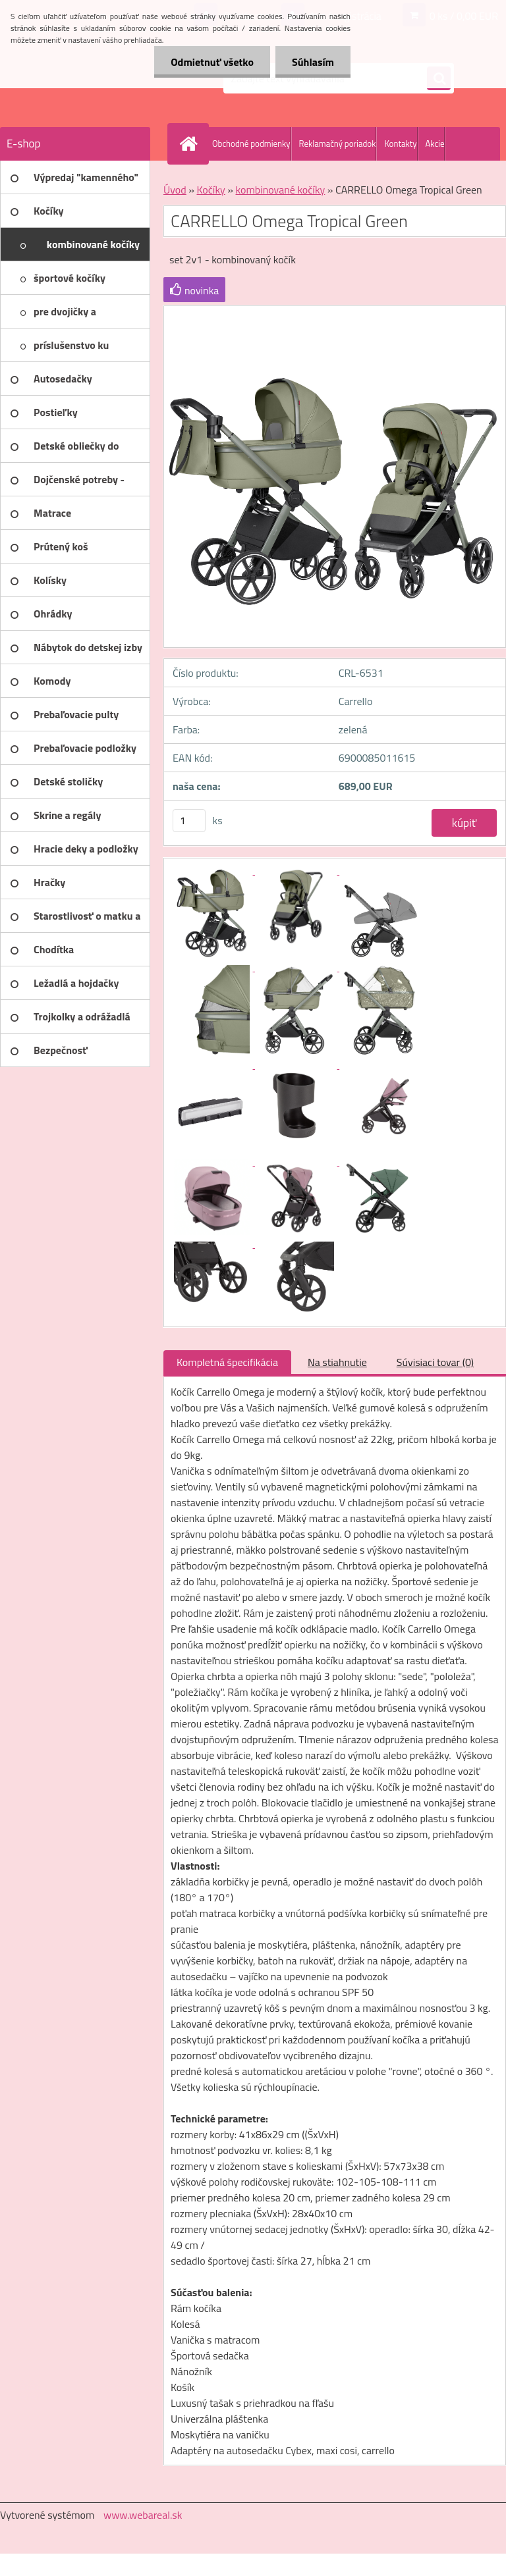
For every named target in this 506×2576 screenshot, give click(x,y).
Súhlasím (313, 62)
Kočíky (210, 189)
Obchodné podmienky (251, 143)
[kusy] (189, 820)
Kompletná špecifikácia (227, 1362)
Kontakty (400, 143)
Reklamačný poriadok (337, 143)
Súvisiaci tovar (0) (435, 1362)
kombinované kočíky (280, 189)
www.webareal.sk (143, 2515)
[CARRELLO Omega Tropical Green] (213, 870)
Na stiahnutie (337, 1362)
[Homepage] (191, 143)
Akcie (435, 143)
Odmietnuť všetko (212, 62)
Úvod (174, 189)
